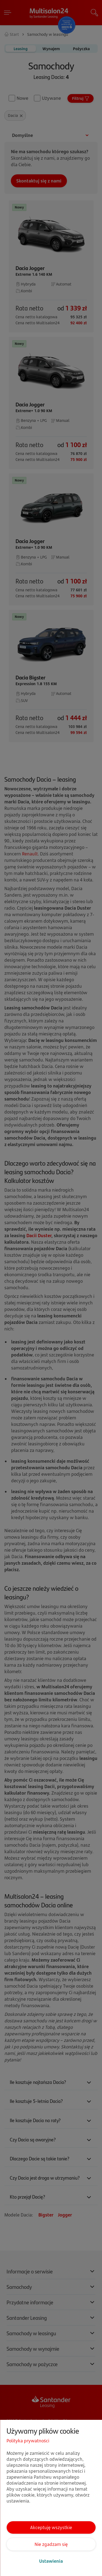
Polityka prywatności (28, 2441)
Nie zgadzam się (51, 2544)
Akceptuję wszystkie (51, 2527)
